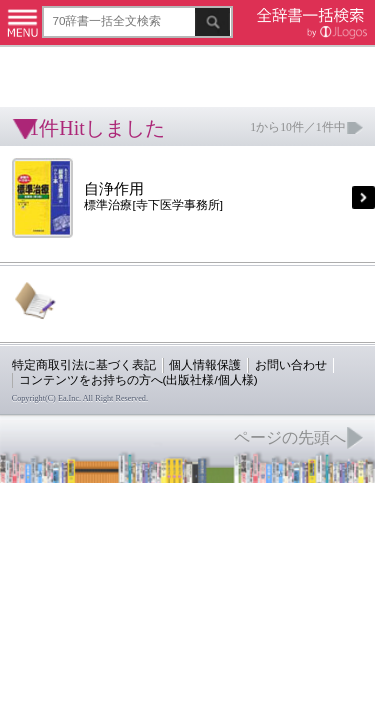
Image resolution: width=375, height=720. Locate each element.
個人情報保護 (172, 312)
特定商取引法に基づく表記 (70, 312)
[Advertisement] (160, 65)
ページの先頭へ (246, 376)
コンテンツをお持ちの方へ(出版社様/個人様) (115, 326)
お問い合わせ (244, 312)
